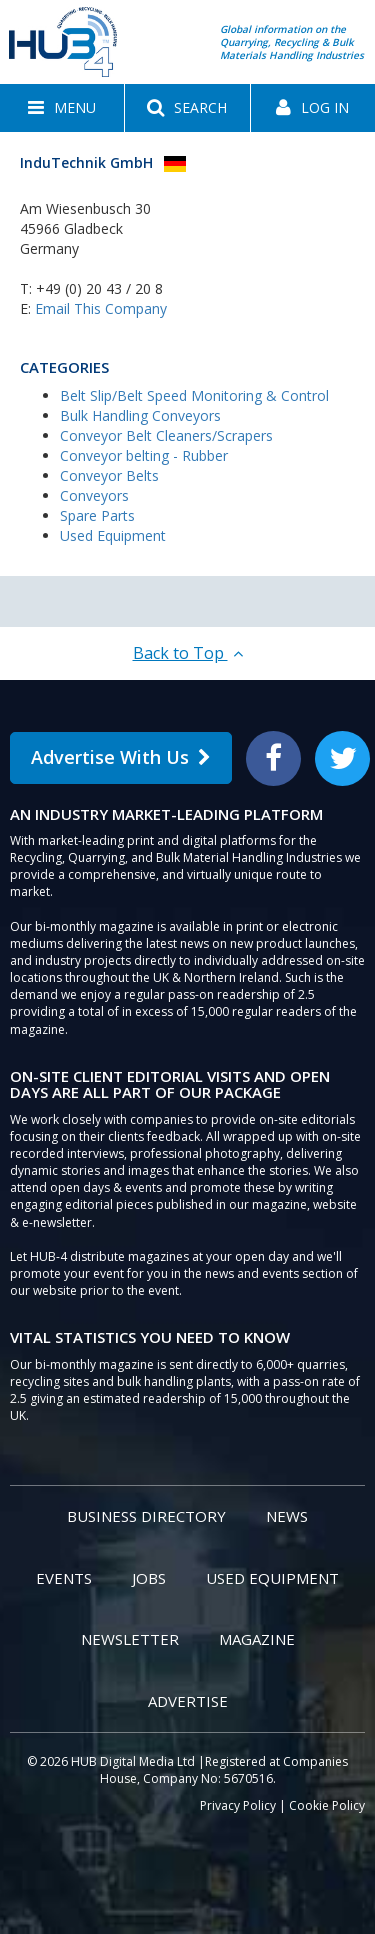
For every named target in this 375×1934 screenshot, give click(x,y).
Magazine (257, 1639)
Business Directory (146, 1516)
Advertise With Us (121, 757)
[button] (62, 108)
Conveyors (94, 495)
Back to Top (188, 653)
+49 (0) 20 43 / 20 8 (99, 288)
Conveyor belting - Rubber (144, 455)
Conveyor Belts (109, 475)
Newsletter (130, 1639)
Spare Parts (97, 515)
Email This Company (101, 308)
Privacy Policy (238, 1805)
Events (64, 1578)
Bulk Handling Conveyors (140, 415)
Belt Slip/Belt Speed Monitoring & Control (194, 395)
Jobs (149, 1578)
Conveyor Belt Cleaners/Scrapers (166, 435)
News (287, 1516)
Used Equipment (113, 535)
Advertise (188, 1701)
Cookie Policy (327, 1805)
